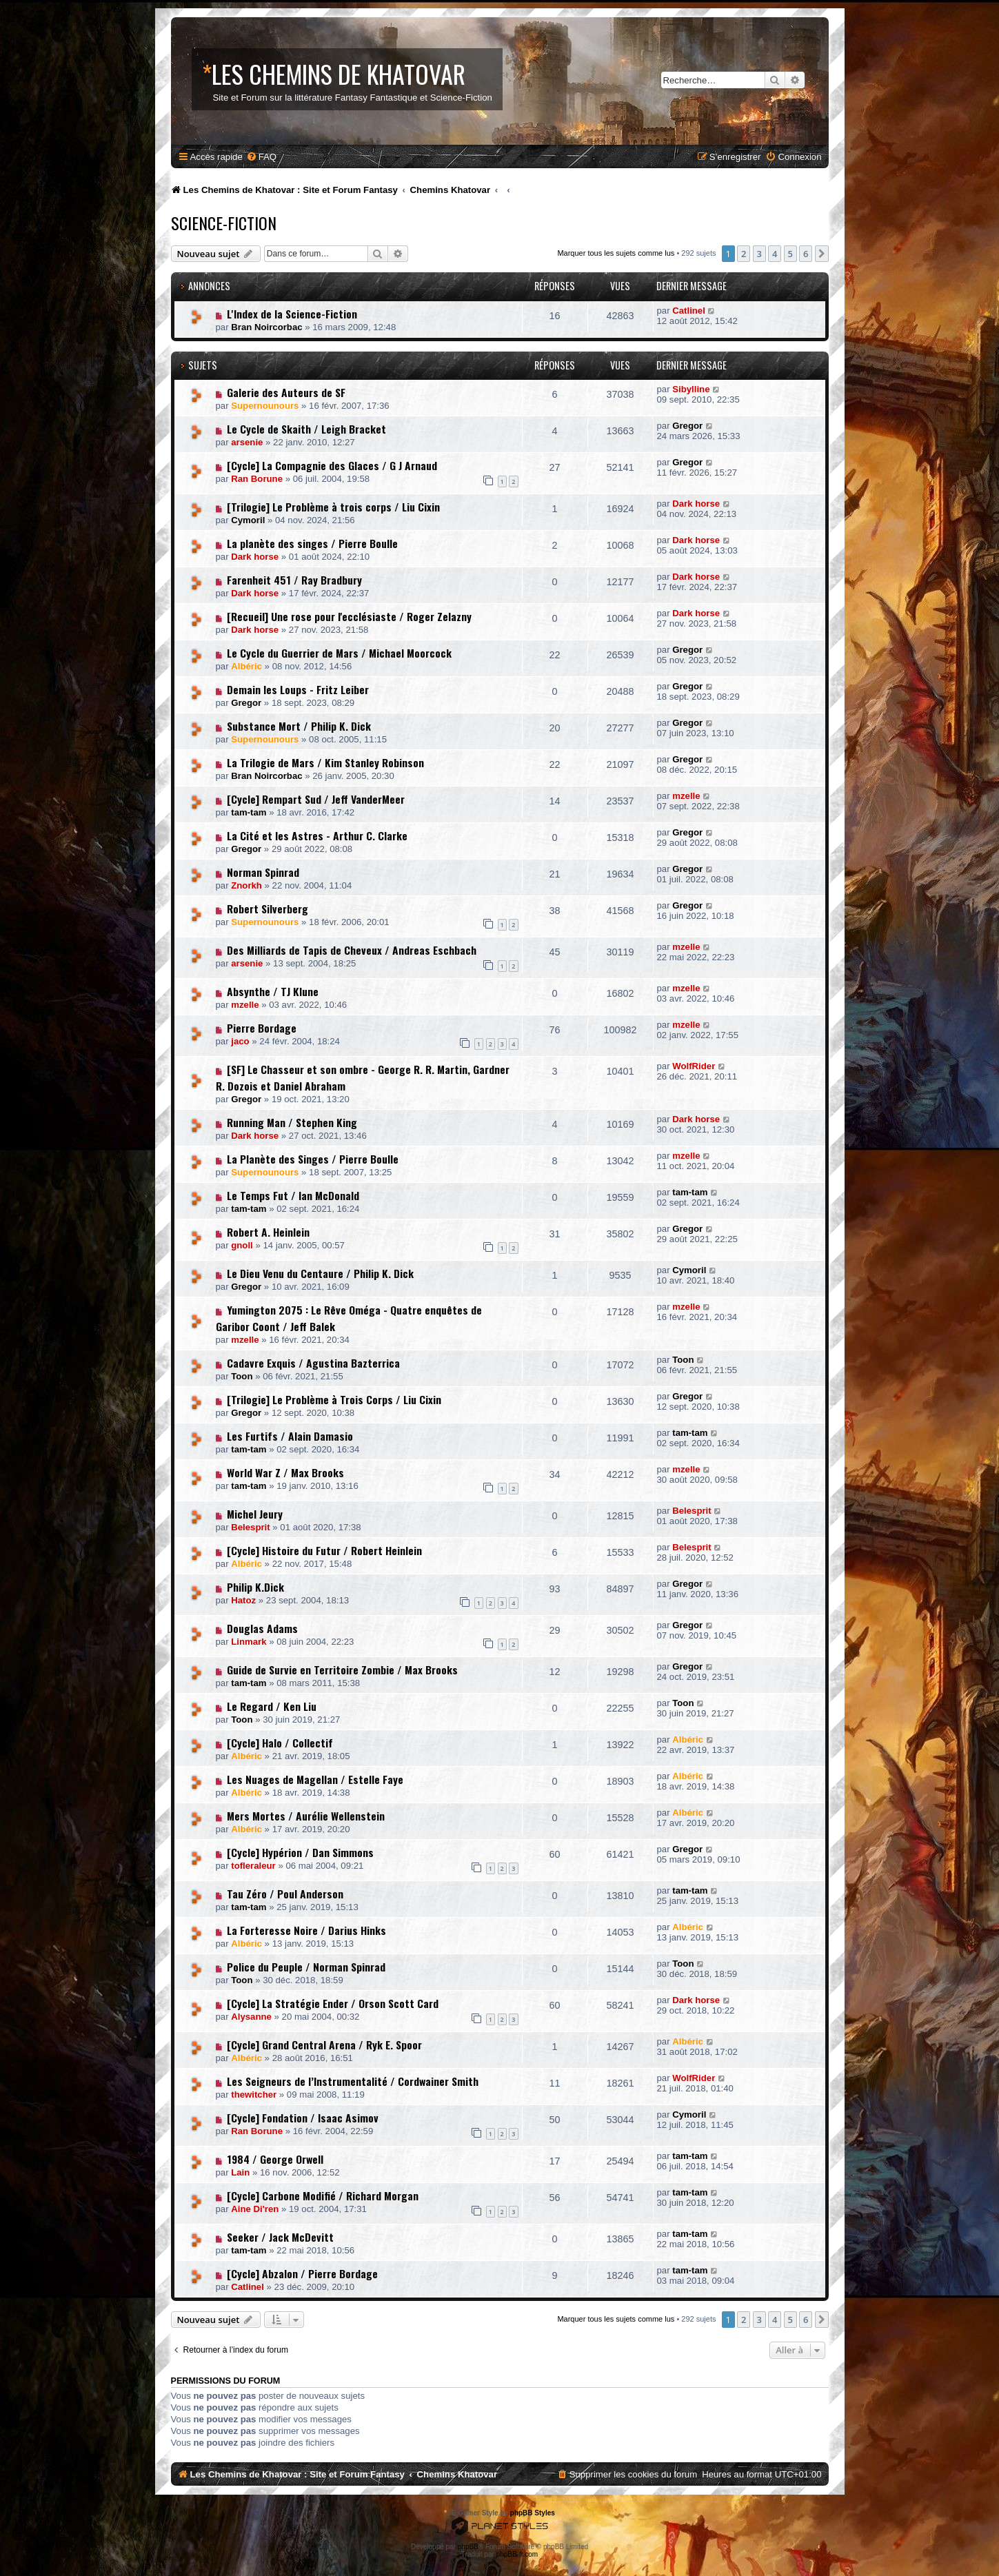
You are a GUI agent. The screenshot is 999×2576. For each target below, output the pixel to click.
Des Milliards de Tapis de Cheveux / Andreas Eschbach (351, 950)
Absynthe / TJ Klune (273, 991)
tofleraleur (253, 1865)
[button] (822, 253)
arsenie (247, 442)
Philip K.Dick (255, 1587)
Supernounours (265, 405)
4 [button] (774, 253)
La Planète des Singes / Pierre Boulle (312, 1158)
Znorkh (246, 885)
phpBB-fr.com (517, 2554)
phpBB (468, 2546)
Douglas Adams (262, 1628)
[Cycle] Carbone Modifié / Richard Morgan (322, 2195)
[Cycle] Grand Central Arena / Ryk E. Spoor (324, 2044)
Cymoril (248, 520)
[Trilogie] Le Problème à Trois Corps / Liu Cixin (334, 1399)
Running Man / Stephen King (292, 1122)
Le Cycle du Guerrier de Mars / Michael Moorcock (339, 653)
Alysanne (251, 2016)
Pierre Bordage (261, 1028)
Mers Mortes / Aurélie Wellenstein (306, 1815)
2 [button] (743, 253)
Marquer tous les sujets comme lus (615, 253)
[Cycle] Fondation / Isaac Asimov (303, 2117)
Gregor (687, 425)
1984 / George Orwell (275, 2159)
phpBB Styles (532, 2513)
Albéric (246, 666)
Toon (241, 1376)
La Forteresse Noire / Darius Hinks (306, 1930)
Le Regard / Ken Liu (271, 1706)
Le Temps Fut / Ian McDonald (293, 1195)
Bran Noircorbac (266, 327)
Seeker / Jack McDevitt (280, 2237)
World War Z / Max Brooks (285, 1472)
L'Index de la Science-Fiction (292, 313)
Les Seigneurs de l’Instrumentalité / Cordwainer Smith (352, 2081)
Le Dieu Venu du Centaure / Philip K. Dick (320, 1273)
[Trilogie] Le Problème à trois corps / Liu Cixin (333, 506)
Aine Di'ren (255, 2209)
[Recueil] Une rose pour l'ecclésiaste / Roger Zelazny (349, 616)
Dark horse (696, 503)
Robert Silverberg (267, 908)
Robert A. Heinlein (268, 1232)
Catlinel (688, 310)
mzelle (686, 796)
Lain (240, 2172)
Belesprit (250, 1527)
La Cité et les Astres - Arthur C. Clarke (317, 835)
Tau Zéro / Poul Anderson (285, 1893)
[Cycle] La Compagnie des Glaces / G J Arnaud (332, 465)
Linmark (248, 1641)
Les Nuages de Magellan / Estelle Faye (315, 1779)
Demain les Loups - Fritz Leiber (298, 689)
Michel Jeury (255, 1513)
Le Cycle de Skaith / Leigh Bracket (306, 428)
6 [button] (805, 253)
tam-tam (248, 812)
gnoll (242, 1245)
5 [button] (790, 253)
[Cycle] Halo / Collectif (280, 1742)
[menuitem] (261, 157)
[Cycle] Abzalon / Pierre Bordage (302, 2273)
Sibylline (690, 389)
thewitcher (253, 2094)
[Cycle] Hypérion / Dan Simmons (300, 1852)
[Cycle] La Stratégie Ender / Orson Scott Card (332, 2003)
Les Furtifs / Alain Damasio (290, 1436)
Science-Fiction (223, 222)
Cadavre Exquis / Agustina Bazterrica (313, 1363)
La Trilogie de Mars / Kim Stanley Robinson (325, 762)
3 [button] (759, 253)
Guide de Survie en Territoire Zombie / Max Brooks (342, 1669)
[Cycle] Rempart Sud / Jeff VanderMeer (316, 799)
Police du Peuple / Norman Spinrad (306, 1966)
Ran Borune (257, 479)
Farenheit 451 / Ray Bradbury (294, 579)
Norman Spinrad (263, 872)
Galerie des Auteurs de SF (286, 392)
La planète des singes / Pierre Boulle (312, 543)
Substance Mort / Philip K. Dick (299, 726)
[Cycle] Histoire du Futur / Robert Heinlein (324, 1550)
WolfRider (693, 1066)
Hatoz (243, 1600)
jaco (240, 1041)
